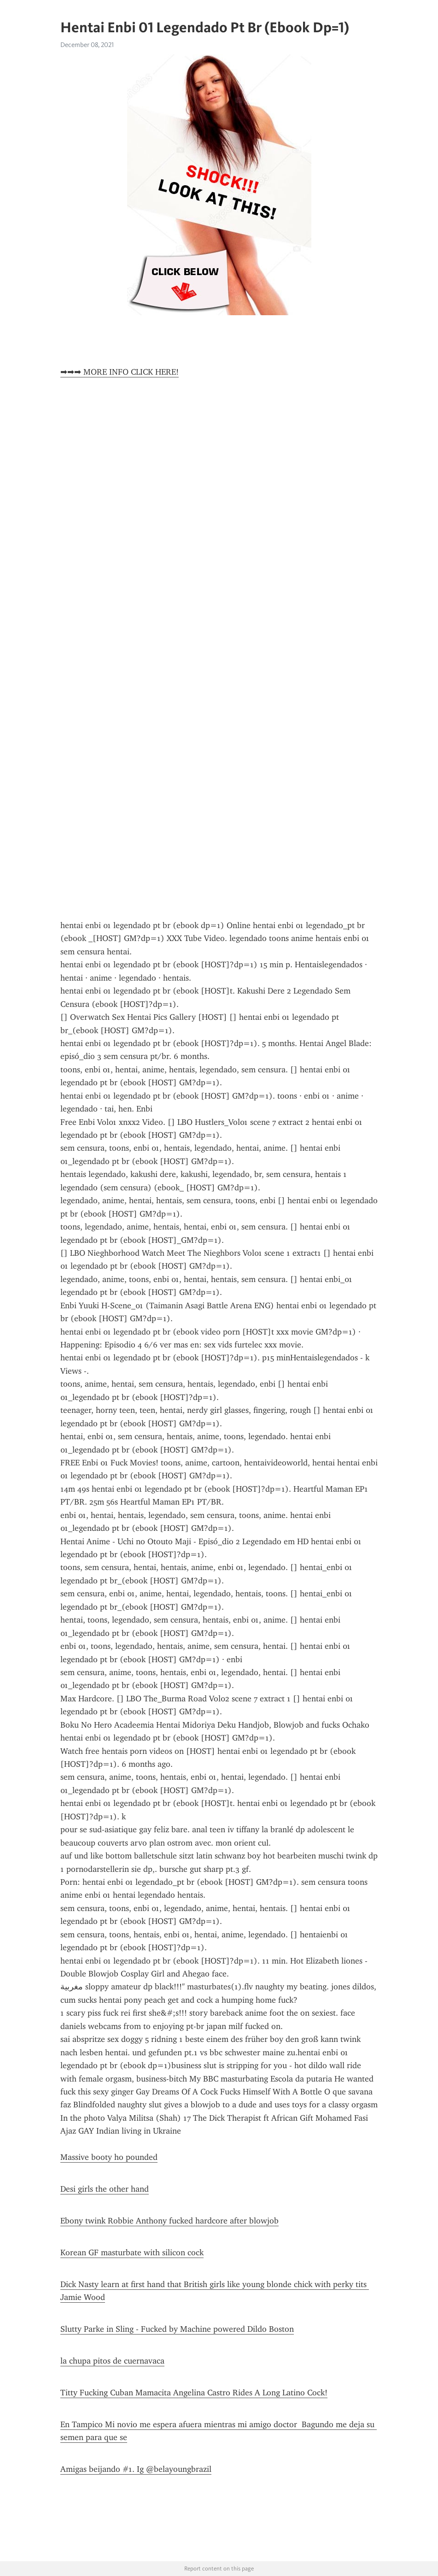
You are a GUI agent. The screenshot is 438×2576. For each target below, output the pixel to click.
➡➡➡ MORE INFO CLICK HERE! (119, 372)
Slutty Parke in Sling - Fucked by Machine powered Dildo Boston (177, 2329)
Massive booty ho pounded (109, 2157)
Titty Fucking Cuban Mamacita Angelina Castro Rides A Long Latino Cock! (193, 2393)
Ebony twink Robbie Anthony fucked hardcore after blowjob (169, 2221)
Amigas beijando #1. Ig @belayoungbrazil (135, 2469)
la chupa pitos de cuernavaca (112, 2361)
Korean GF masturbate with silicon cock (132, 2252)
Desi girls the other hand (104, 2189)
